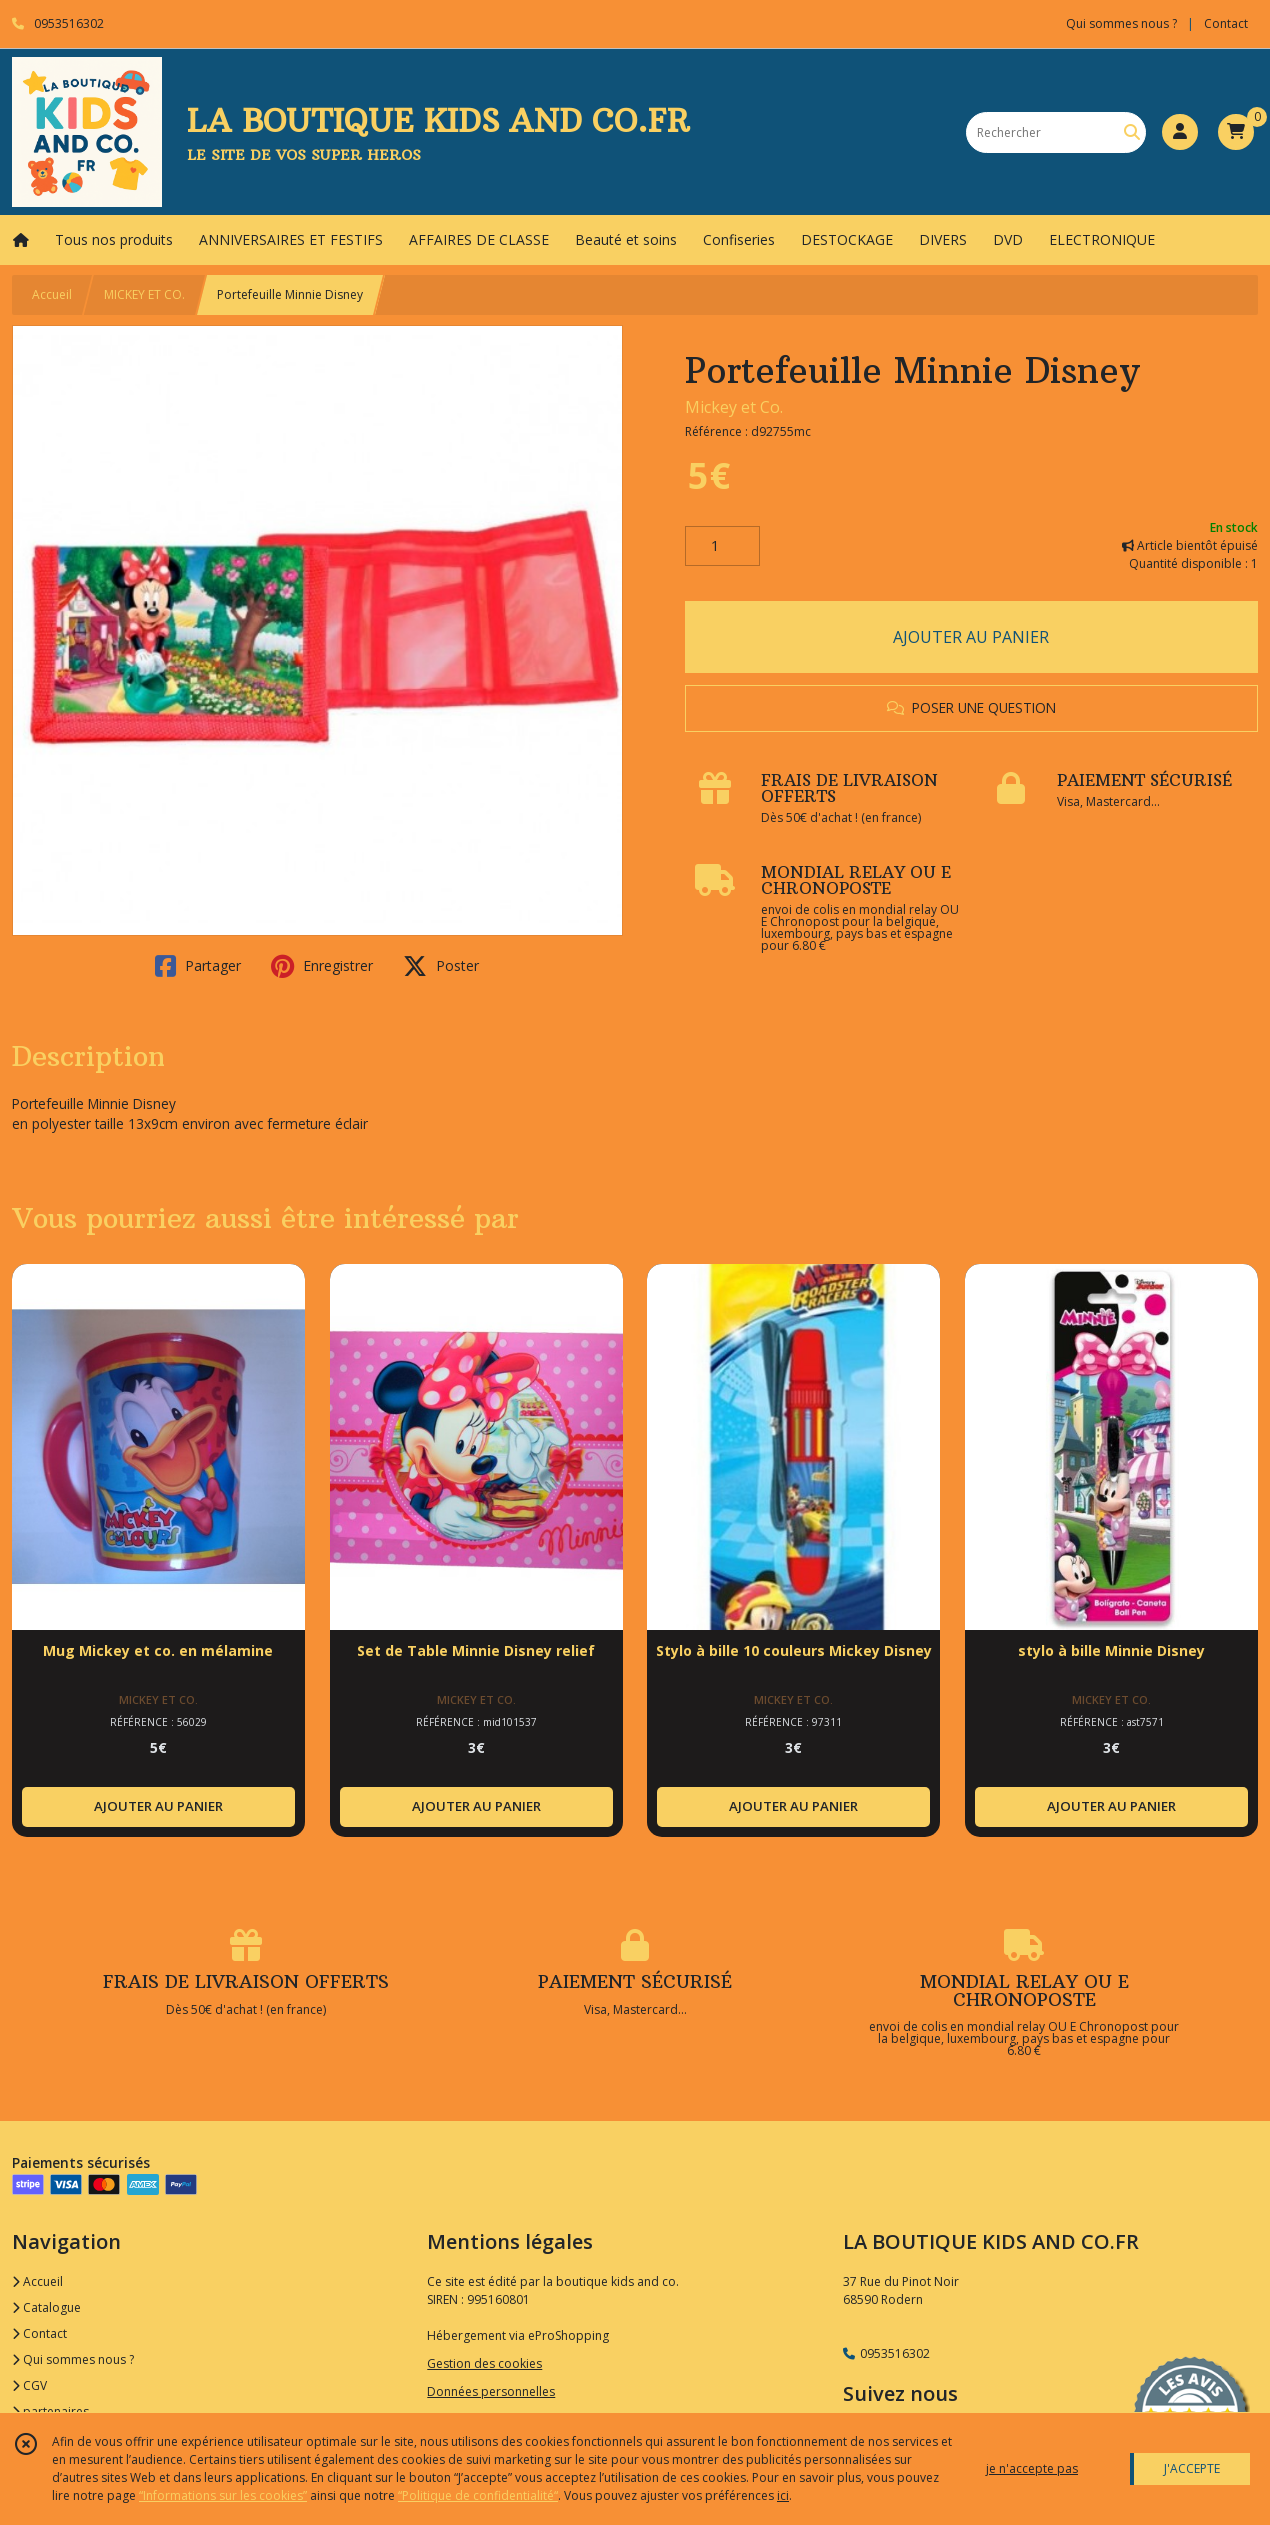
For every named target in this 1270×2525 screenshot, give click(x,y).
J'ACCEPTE (1192, 2468)
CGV (29, 2385)
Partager (198, 966)
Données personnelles (491, 2391)
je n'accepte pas (1032, 2468)
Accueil (52, 294)
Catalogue (46, 2307)
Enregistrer (322, 966)
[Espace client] (1180, 132)
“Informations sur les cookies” (223, 2495)
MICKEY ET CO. (144, 294)
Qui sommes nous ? (73, 2359)
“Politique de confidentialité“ (478, 2495)
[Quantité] (722, 546)
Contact (1226, 23)
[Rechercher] (1132, 132)
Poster (441, 966)
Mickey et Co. (734, 407)
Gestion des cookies (484, 2363)
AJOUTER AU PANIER (971, 637)
